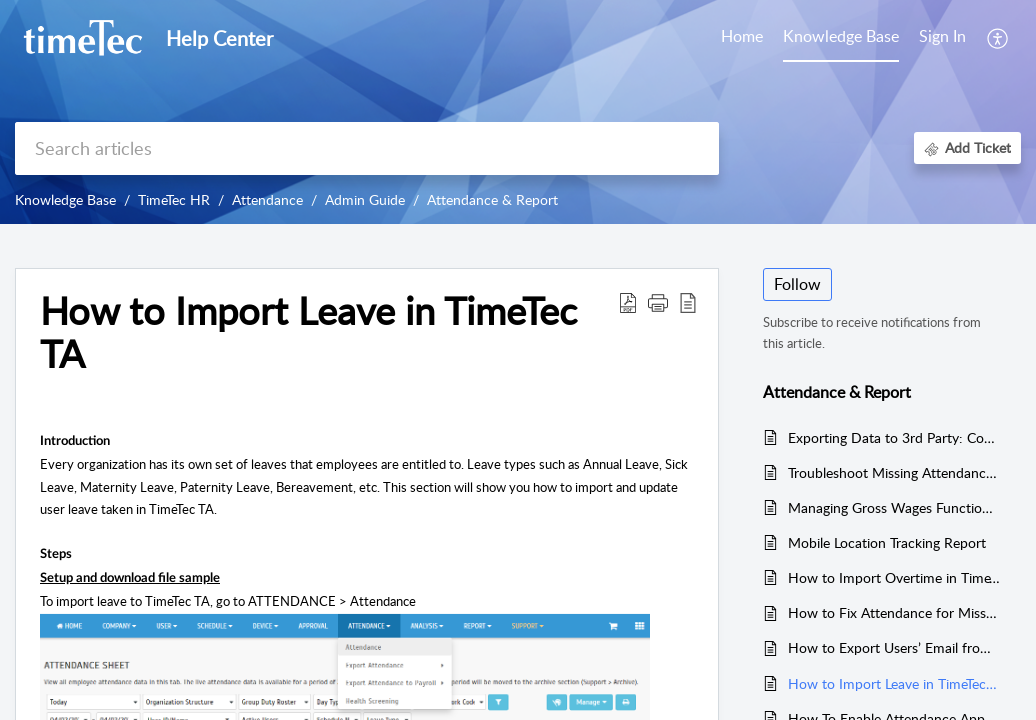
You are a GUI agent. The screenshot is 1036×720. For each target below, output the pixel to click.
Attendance (267, 199)
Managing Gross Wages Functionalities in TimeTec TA (894, 507)
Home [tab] (742, 36)
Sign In (942, 36)
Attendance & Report (492, 199)
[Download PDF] (628, 302)
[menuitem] (942, 38)
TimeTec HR (174, 199)
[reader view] (688, 302)
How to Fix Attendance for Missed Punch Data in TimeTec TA (894, 612)
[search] (367, 148)
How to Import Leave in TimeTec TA (308, 333)
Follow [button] (797, 284)
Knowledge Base (65, 199)
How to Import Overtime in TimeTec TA (894, 577)
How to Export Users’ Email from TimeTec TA (894, 647)
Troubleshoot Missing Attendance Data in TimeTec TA (894, 472)
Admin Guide (365, 199)
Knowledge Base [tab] (841, 36)
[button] (658, 302)
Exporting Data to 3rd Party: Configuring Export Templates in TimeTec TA (894, 437)
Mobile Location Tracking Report (887, 542)
